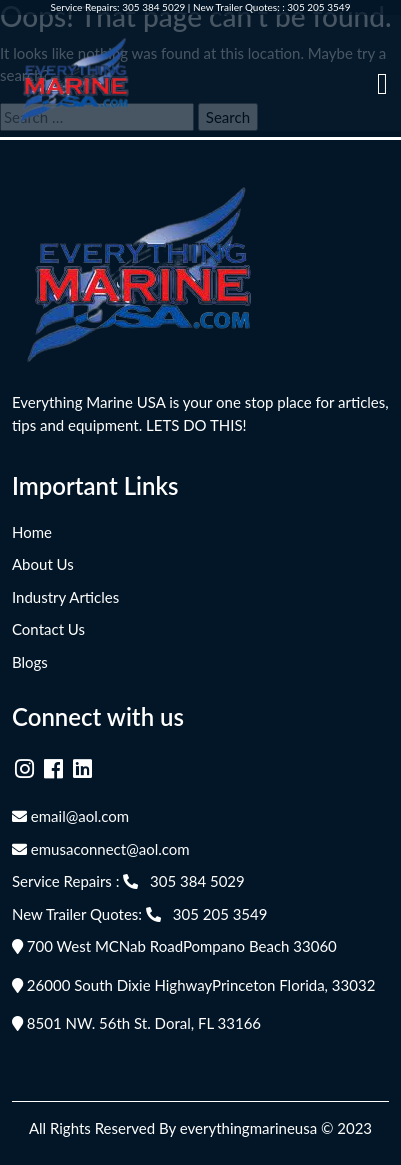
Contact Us (48, 629)
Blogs (30, 662)
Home (32, 532)
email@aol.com (70, 816)
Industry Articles (65, 597)
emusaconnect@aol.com (101, 849)
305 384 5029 (153, 7)
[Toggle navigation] (382, 84)
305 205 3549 (318, 7)
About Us (43, 564)
